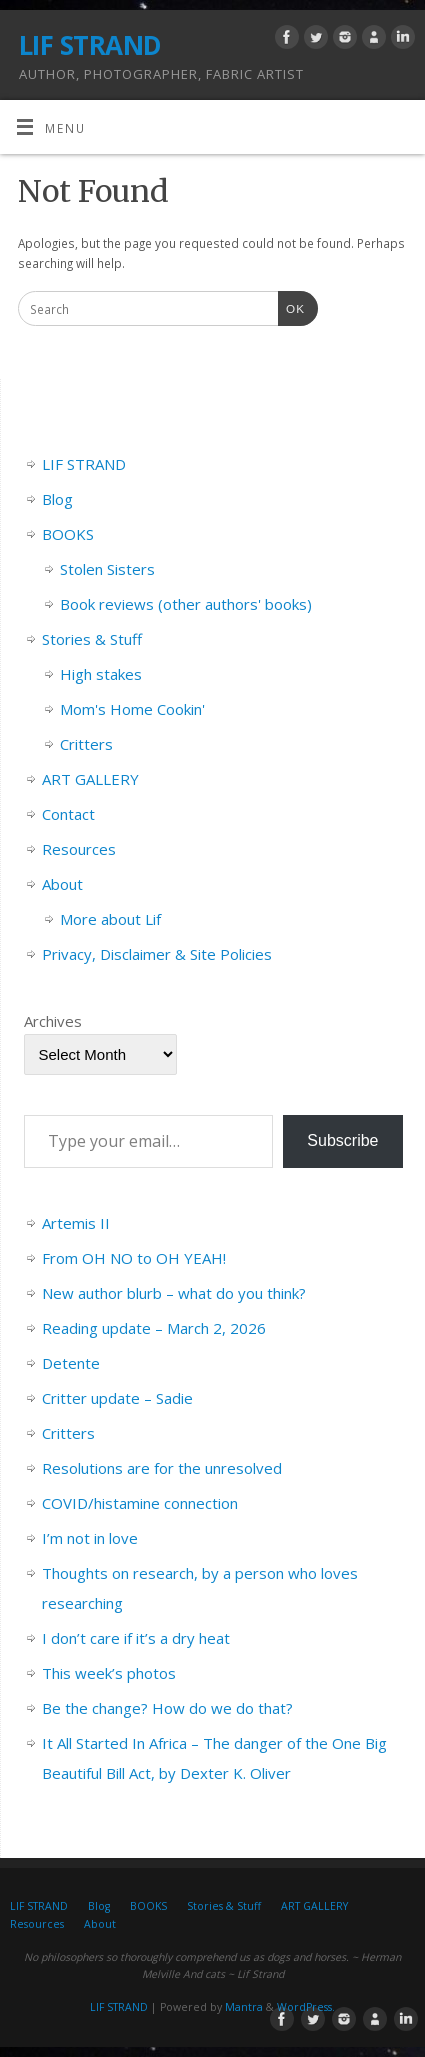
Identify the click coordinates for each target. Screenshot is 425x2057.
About (62, 884)
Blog (57, 499)
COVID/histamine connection (140, 1503)
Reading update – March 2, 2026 (154, 1328)
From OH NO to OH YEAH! (134, 1258)
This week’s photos (109, 1673)
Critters (86, 744)
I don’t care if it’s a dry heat (136, 1638)
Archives (53, 1021)
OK (291, 306)
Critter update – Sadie (117, 1398)
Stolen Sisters (107, 569)
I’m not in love (90, 1538)
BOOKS (68, 534)
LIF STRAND (90, 45)
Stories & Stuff (92, 639)
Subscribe (342, 1140)
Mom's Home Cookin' (132, 709)
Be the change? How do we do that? (167, 1708)
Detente (71, 1363)
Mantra (244, 2007)
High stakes (101, 674)
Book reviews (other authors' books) (186, 604)
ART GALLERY (90, 779)
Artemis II (76, 1223)
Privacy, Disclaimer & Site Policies (157, 954)
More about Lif (110, 919)
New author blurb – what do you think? (174, 1293)
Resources (79, 849)
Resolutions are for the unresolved (162, 1468)
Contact (68, 814)
